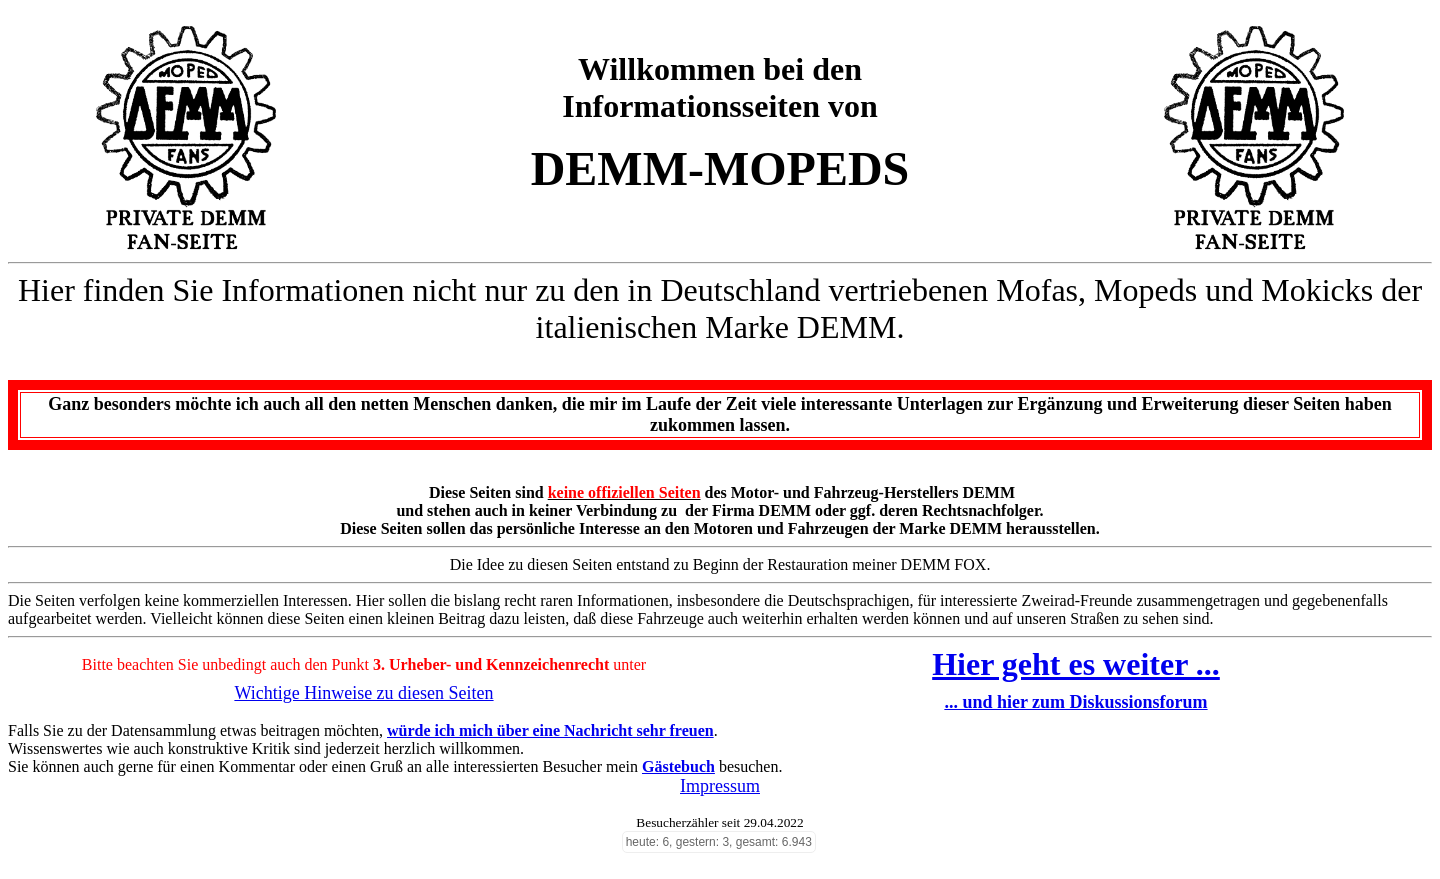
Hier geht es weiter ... (1076, 664)
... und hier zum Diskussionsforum (1075, 702)
